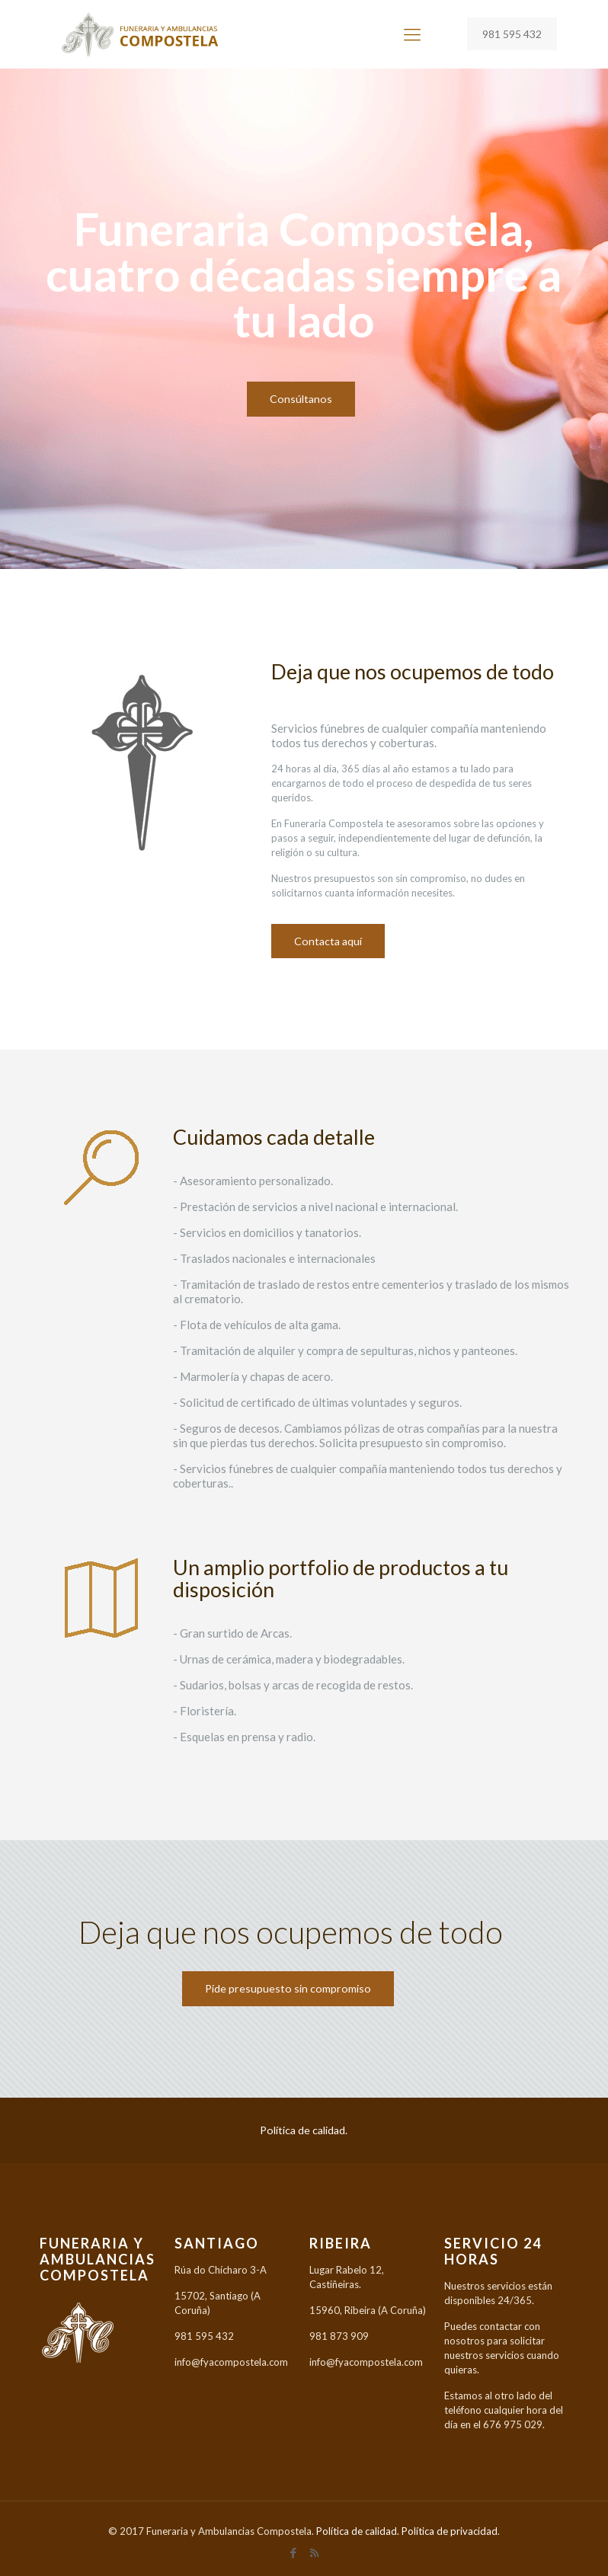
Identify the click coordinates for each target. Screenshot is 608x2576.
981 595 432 (512, 33)
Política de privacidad (450, 2531)
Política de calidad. (303, 2130)
